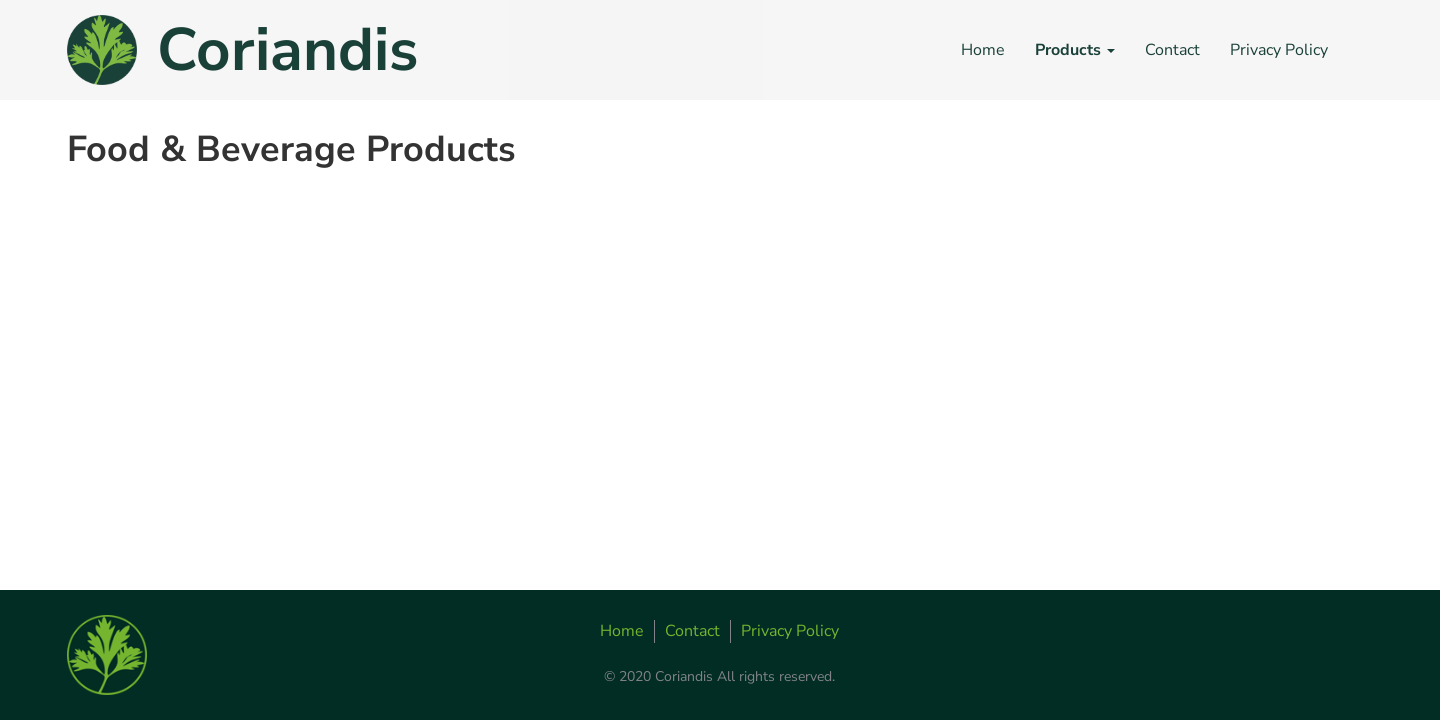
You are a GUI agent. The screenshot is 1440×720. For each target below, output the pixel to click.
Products (1075, 50)
